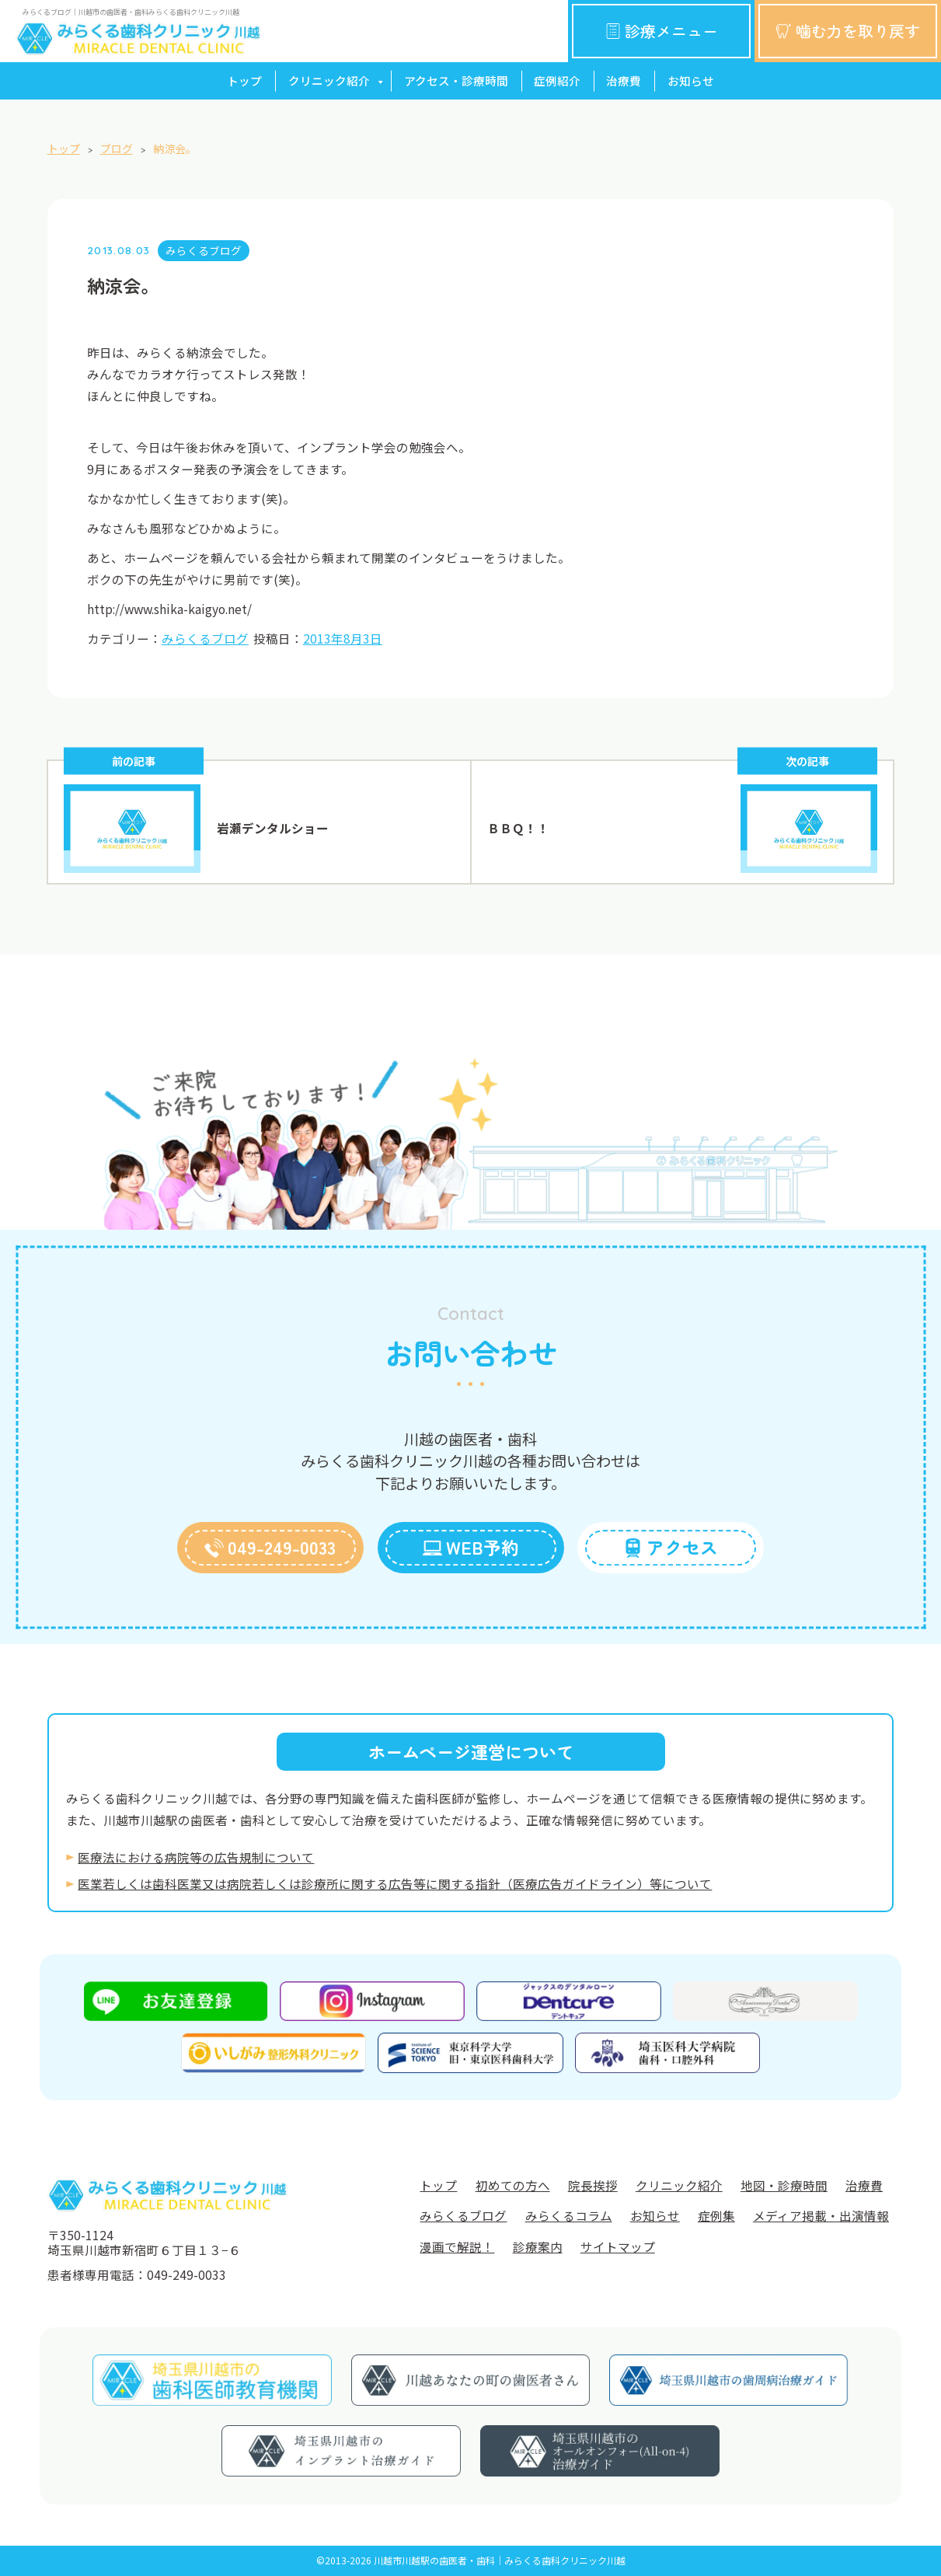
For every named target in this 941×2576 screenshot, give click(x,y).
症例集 (716, 2215)
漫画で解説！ (457, 2246)
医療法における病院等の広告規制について (196, 1857)
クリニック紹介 (329, 80)
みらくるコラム (568, 2215)
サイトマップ (617, 2246)
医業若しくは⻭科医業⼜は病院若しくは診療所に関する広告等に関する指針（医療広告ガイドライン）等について (395, 1883)
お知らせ (690, 80)
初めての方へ (513, 2185)
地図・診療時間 (784, 2185)
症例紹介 (557, 80)
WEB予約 (471, 1547)
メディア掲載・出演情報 (821, 2215)
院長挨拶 (593, 2185)
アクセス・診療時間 (456, 80)
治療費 (623, 80)
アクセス (670, 1547)
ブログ (116, 148)
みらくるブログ (204, 250)
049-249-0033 (270, 1547)
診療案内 (538, 2246)
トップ (244, 80)
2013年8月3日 (342, 638)
